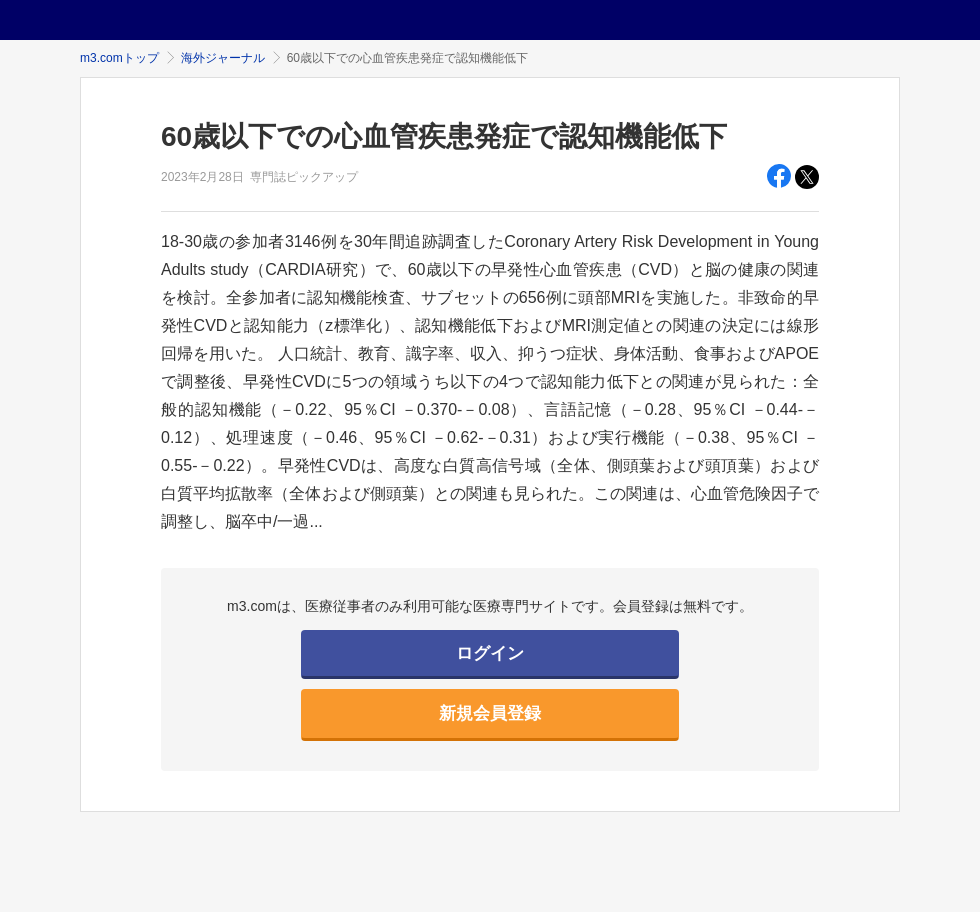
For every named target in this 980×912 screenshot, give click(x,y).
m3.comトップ (119, 58)
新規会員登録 (490, 713)
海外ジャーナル (223, 58)
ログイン (490, 653)
